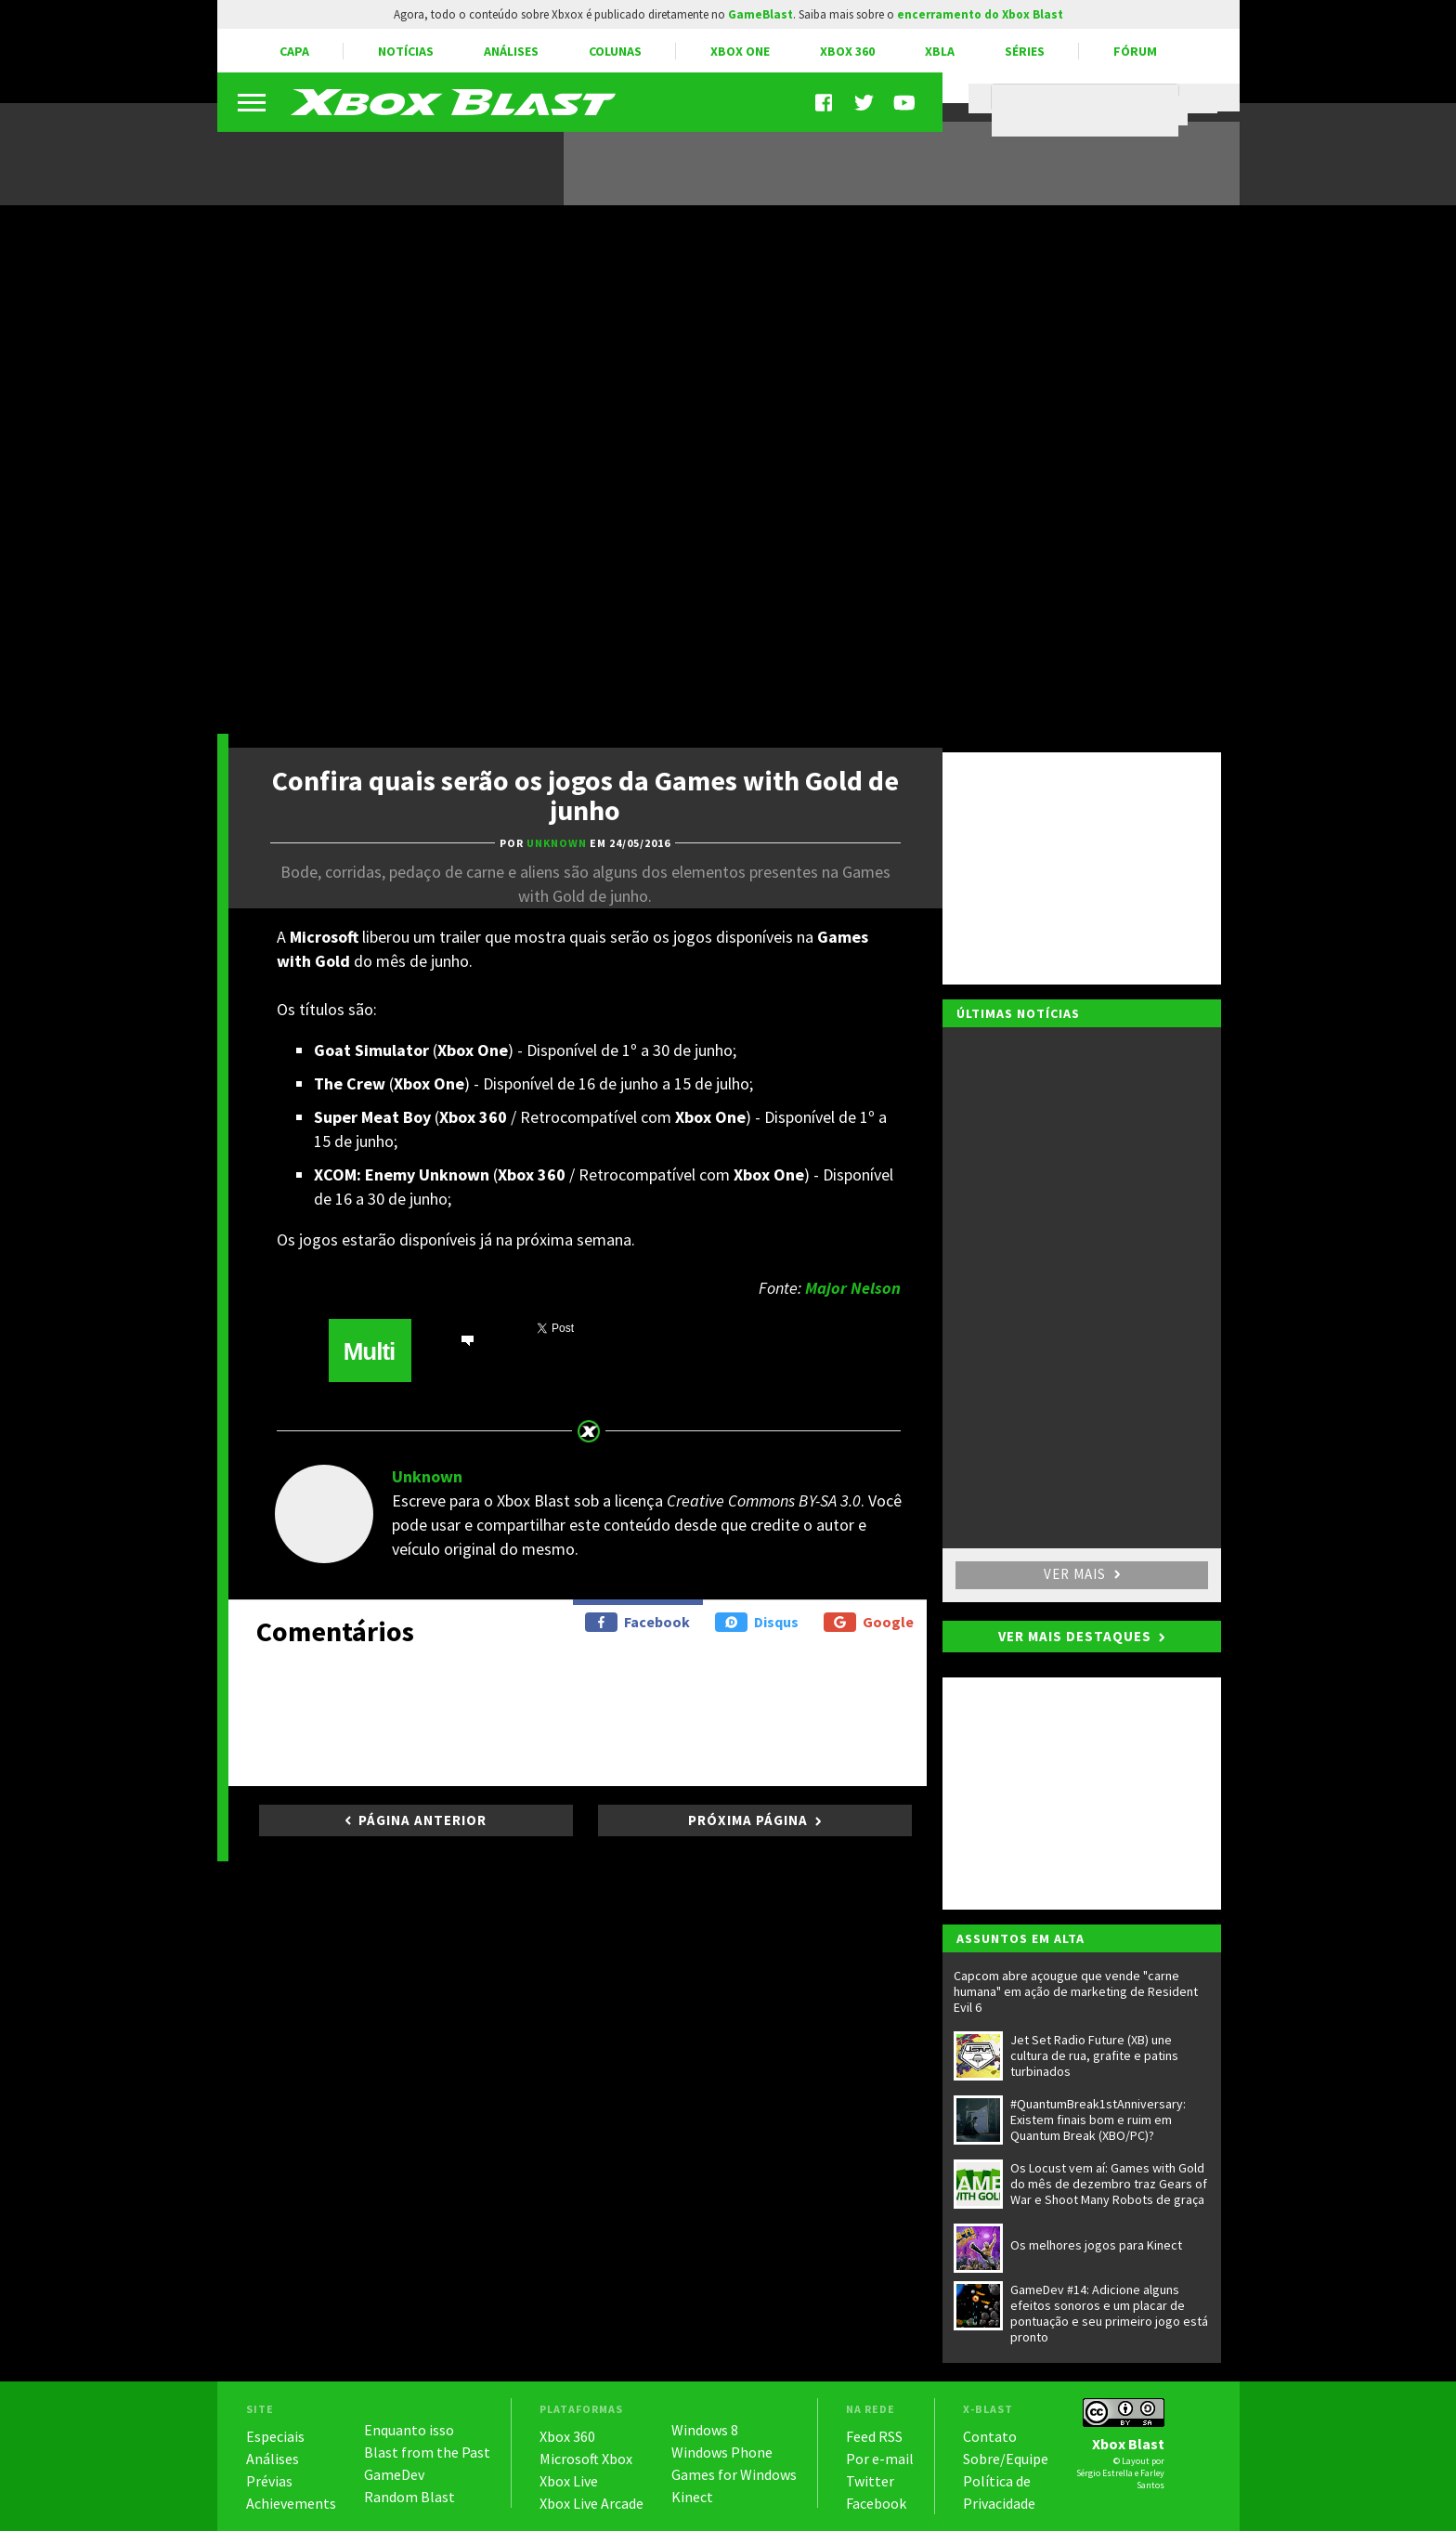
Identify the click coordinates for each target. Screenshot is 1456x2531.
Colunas (615, 51)
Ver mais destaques (1074, 1636)
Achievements (291, 2503)
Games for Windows (734, 2474)
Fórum (1135, 51)
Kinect (692, 2496)
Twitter (870, 2481)
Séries (1025, 51)
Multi (370, 1351)
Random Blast (409, 2496)
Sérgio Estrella (1104, 2473)
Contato (990, 2436)
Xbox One (740, 51)
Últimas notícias (1018, 1013)
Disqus (757, 1622)
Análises (511, 51)
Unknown (427, 1476)
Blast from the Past (427, 2452)
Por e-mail (880, 2458)
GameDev (394, 2474)
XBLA (940, 51)
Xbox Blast (1128, 2443)
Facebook (637, 1622)
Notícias (406, 51)
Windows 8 (704, 2429)
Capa (294, 51)
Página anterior (422, 1820)
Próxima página (748, 1820)
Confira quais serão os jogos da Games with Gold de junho (585, 795)
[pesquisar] (1090, 110)
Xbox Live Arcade (592, 2503)
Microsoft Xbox (586, 2458)
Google (869, 1622)
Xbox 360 (847, 51)
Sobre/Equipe (1005, 2458)
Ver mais (1082, 1574)
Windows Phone (722, 2452)
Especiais (275, 2436)
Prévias (269, 2481)
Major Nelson (853, 1287)
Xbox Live (569, 2481)
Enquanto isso (409, 2429)
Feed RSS (874, 2436)
